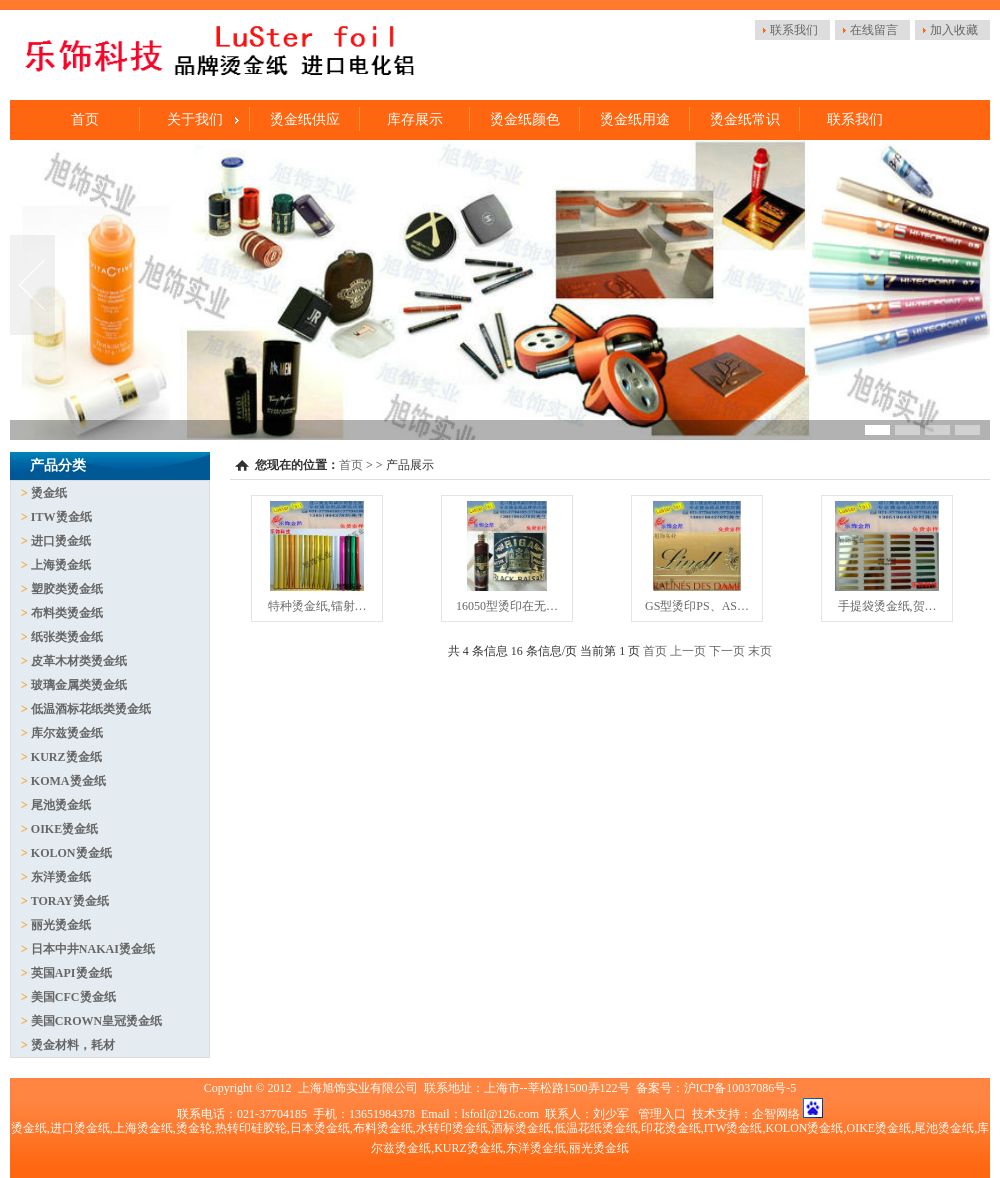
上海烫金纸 (61, 565)
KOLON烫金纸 (71, 853)
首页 (85, 119)
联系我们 (794, 30)
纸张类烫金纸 (67, 637)
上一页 (688, 651)
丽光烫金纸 (61, 925)
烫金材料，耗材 (73, 1045)
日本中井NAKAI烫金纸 (93, 949)
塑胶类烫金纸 (67, 589)
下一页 (727, 651)
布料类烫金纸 (67, 613)
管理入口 (662, 1114)
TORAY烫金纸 (70, 901)
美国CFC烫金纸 (73, 997)
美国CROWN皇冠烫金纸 (96, 1021)
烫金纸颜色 (525, 119)
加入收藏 (954, 30)
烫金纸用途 (635, 119)
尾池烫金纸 (61, 805)
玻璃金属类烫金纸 (79, 685)
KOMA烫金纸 (68, 781)
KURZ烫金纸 (66, 757)
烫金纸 (49, 493)
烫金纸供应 (305, 119)
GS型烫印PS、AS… (697, 606)
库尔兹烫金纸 (67, 733)
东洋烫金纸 (61, 877)
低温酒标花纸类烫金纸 (91, 709)
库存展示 (415, 119)
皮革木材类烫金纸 (79, 661)
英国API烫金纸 (71, 973)
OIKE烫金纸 (64, 829)
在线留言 (874, 30)
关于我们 (195, 119)
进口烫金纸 (61, 541)
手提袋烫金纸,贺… (887, 606)
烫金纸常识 (745, 119)
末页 (760, 651)
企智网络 (776, 1114)
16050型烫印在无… (507, 606)
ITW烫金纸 (61, 517)
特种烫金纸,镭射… (317, 606)
